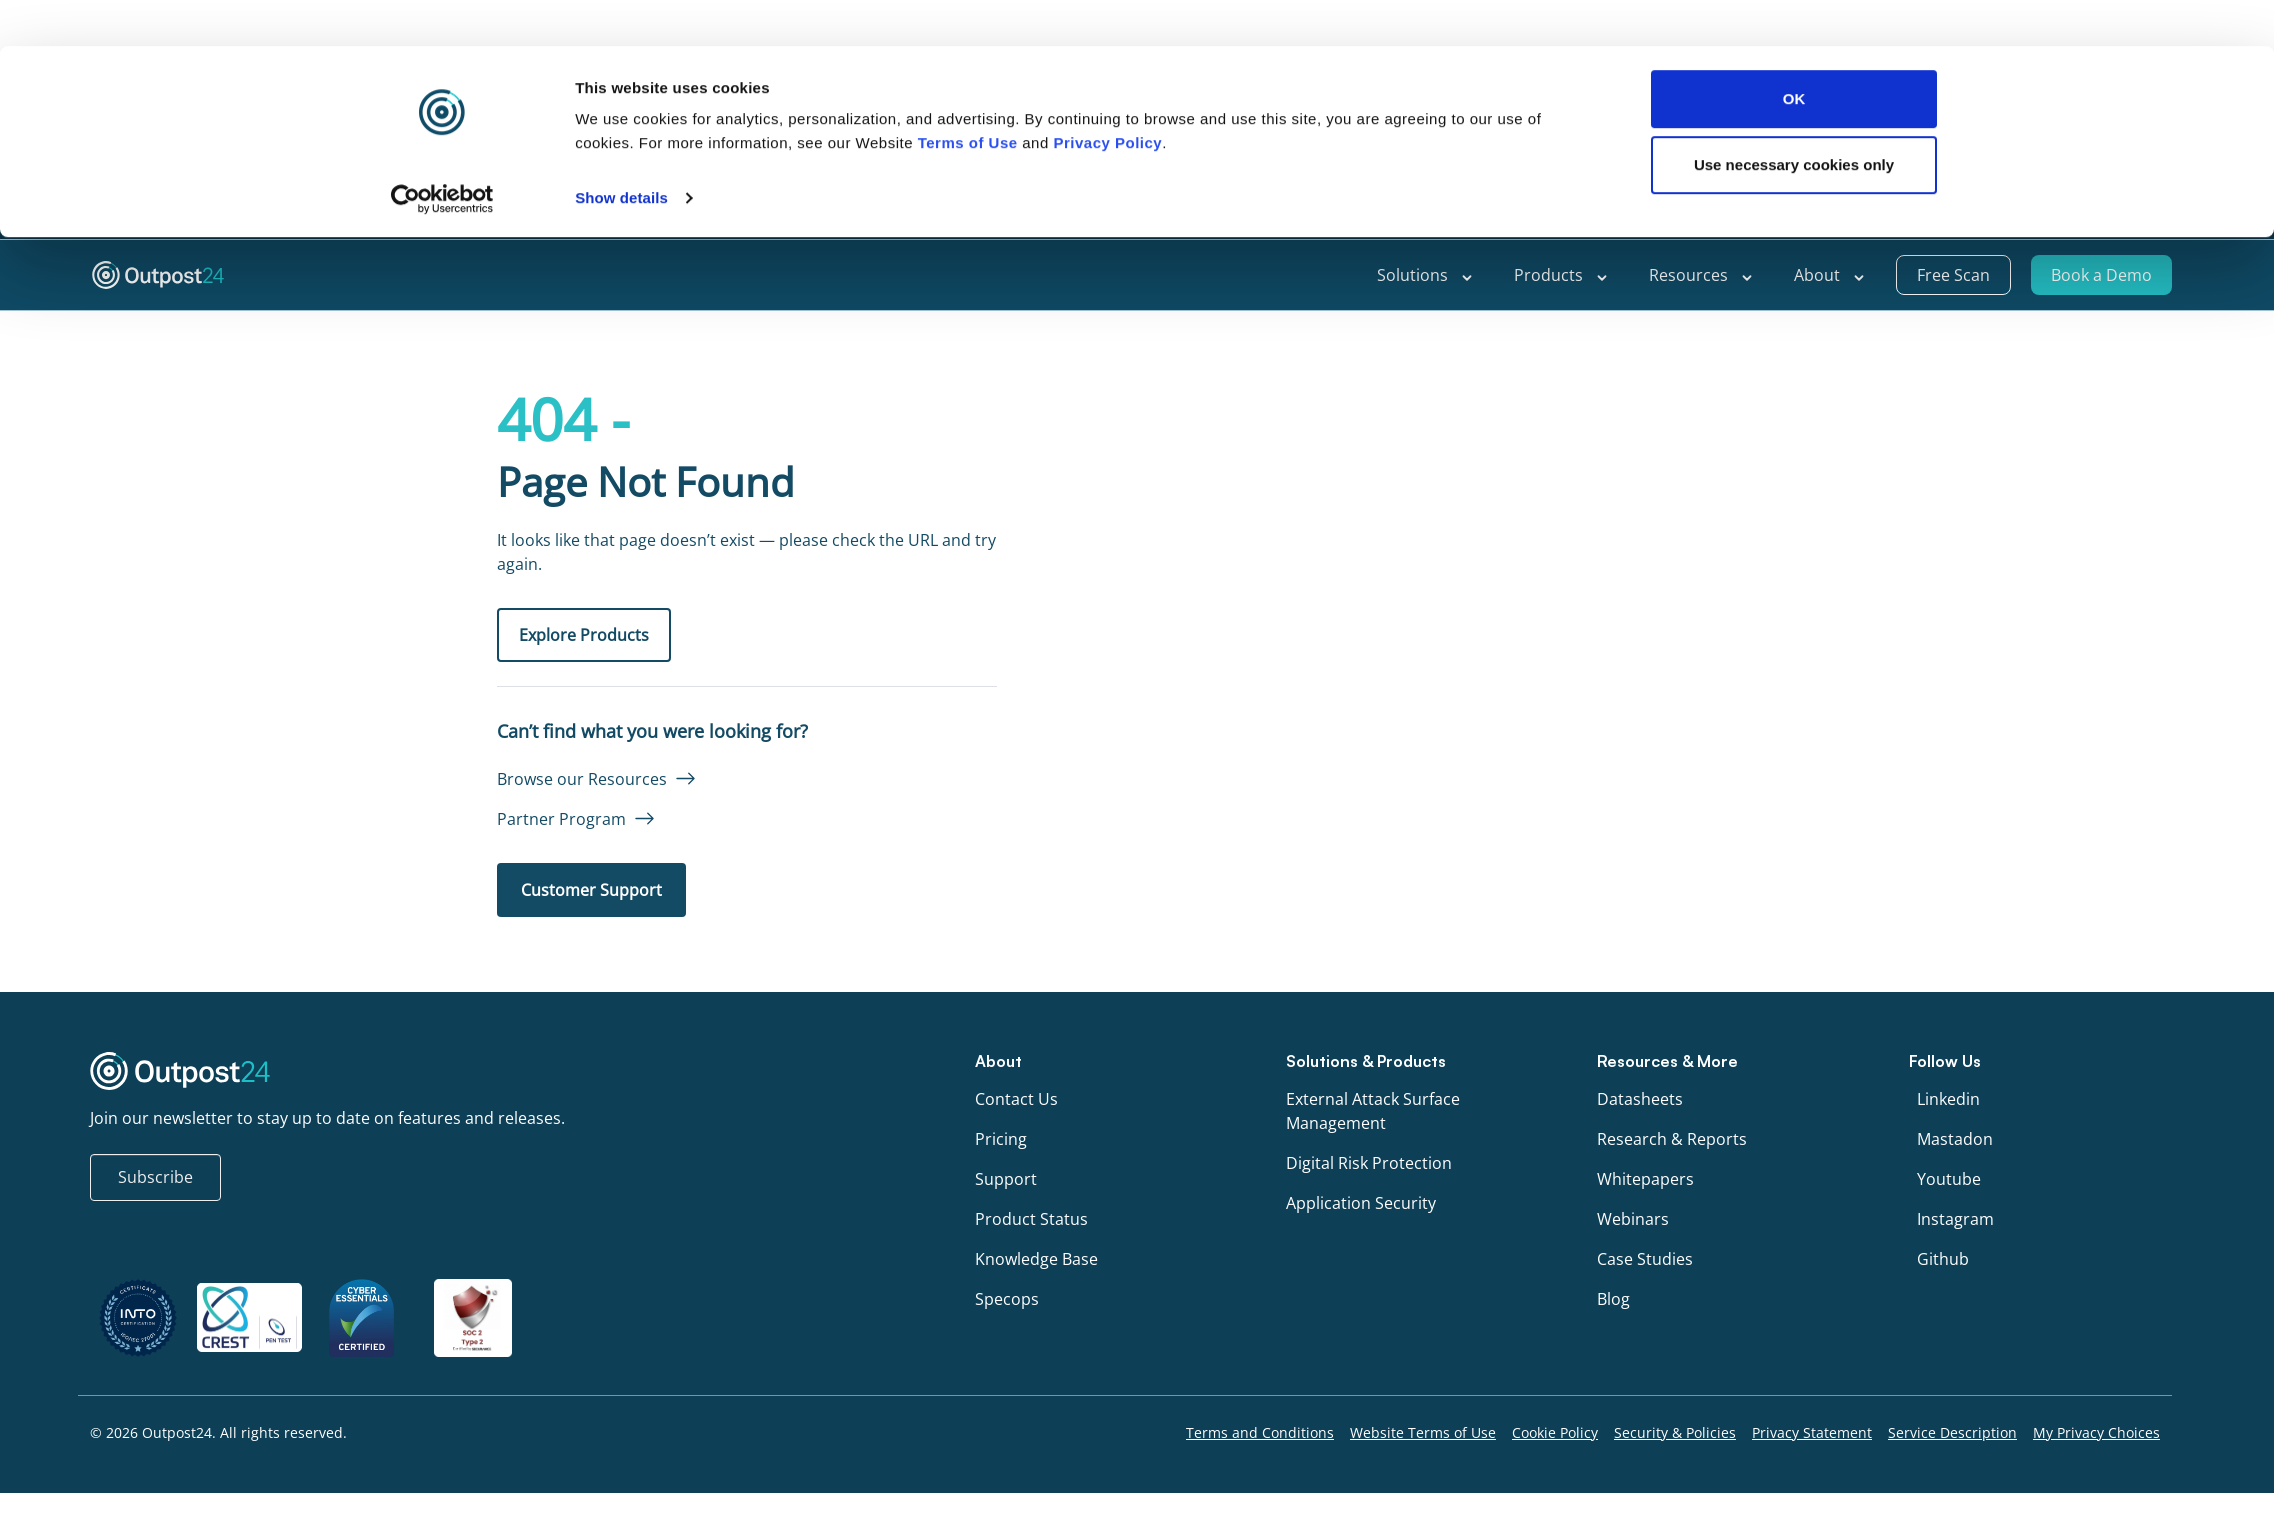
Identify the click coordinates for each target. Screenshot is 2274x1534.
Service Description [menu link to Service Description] (1952, 1432)
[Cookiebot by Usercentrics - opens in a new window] (442, 152)
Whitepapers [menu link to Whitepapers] (1645, 1179)
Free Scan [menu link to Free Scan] (1953, 275)
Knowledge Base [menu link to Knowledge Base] (1036, 1259)
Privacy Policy (1107, 96)
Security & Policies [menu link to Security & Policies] (1675, 1432)
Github (1943, 1259)
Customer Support (591, 890)
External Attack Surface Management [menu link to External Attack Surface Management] (1373, 1111)
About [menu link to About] (1830, 275)
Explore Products (584, 635)
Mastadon (1955, 1139)
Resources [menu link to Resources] (1701, 275)
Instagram (1955, 1219)
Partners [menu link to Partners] (1924, 214)
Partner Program (561, 819)
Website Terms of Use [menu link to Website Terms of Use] (1423, 1432)
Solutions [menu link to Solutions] (1425, 275)
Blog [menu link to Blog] (1613, 1299)
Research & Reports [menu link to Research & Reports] (1672, 1139)
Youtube (1949, 1179)
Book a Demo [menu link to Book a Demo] (2101, 275)
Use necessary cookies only (1794, 118)
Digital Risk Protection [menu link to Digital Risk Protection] (1369, 1163)
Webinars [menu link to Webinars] (1633, 1219)
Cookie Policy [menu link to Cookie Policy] (1555, 1432)
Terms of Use (968, 96)
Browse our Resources (582, 779)
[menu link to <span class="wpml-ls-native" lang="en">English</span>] (2102, 215)
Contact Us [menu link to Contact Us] (1016, 1099)
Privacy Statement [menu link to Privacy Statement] (1812, 1432)
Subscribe (155, 1177)
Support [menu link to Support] (2012, 214)
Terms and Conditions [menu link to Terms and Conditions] (1260, 1432)
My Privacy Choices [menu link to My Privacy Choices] (2096, 1432)
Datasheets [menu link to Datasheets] (1640, 1099)
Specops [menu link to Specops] (1007, 1299)
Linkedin (1948, 1099)
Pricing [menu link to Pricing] (1001, 1139)
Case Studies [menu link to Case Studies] (1645, 1259)
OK (1794, 52)
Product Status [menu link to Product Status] (1031, 1219)
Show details (621, 151)
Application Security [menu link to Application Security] (1361, 1203)
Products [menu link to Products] (1561, 275)
